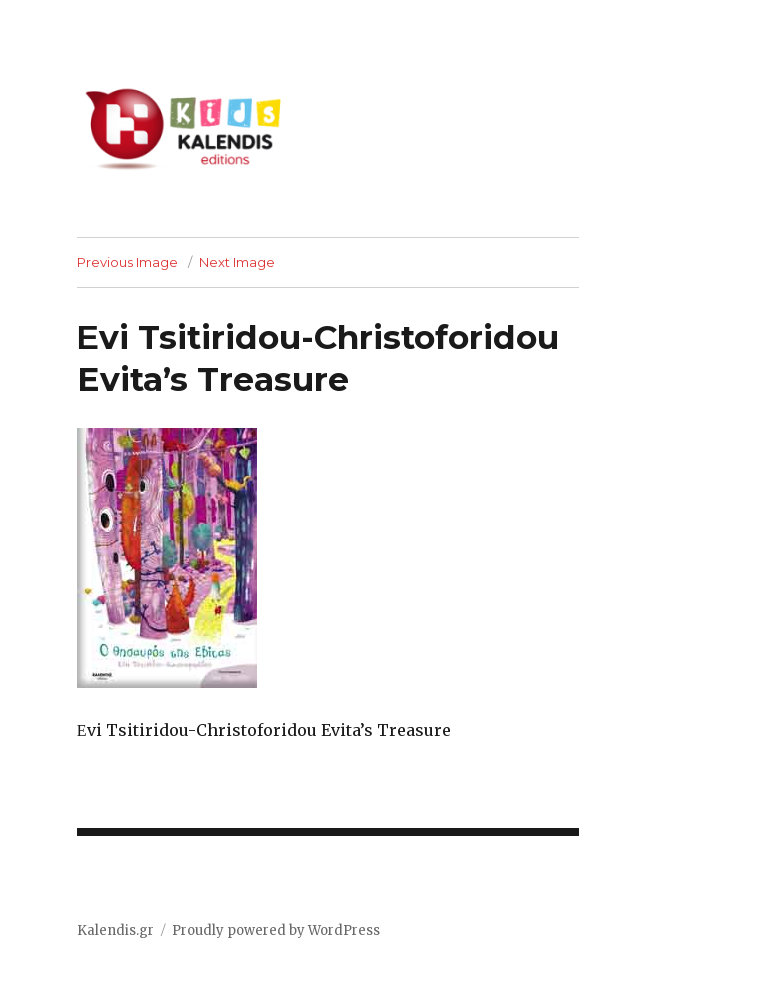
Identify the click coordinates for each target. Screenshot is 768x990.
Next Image (237, 262)
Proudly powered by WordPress (276, 930)
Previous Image (127, 262)
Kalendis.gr (115, 930)
